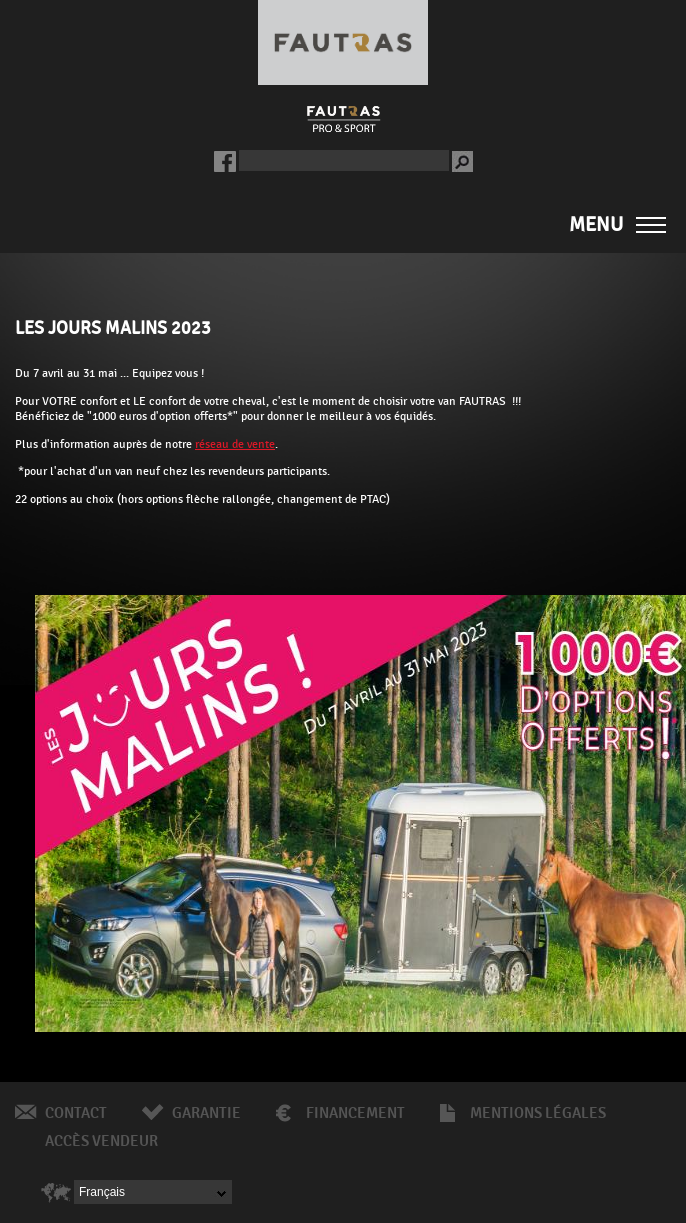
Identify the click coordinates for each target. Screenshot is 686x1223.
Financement (355, 1113)
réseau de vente (235, 444)
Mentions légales (538, 1113)
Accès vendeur (101, 1141)
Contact (76, 1113)
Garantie (206, 1113)
